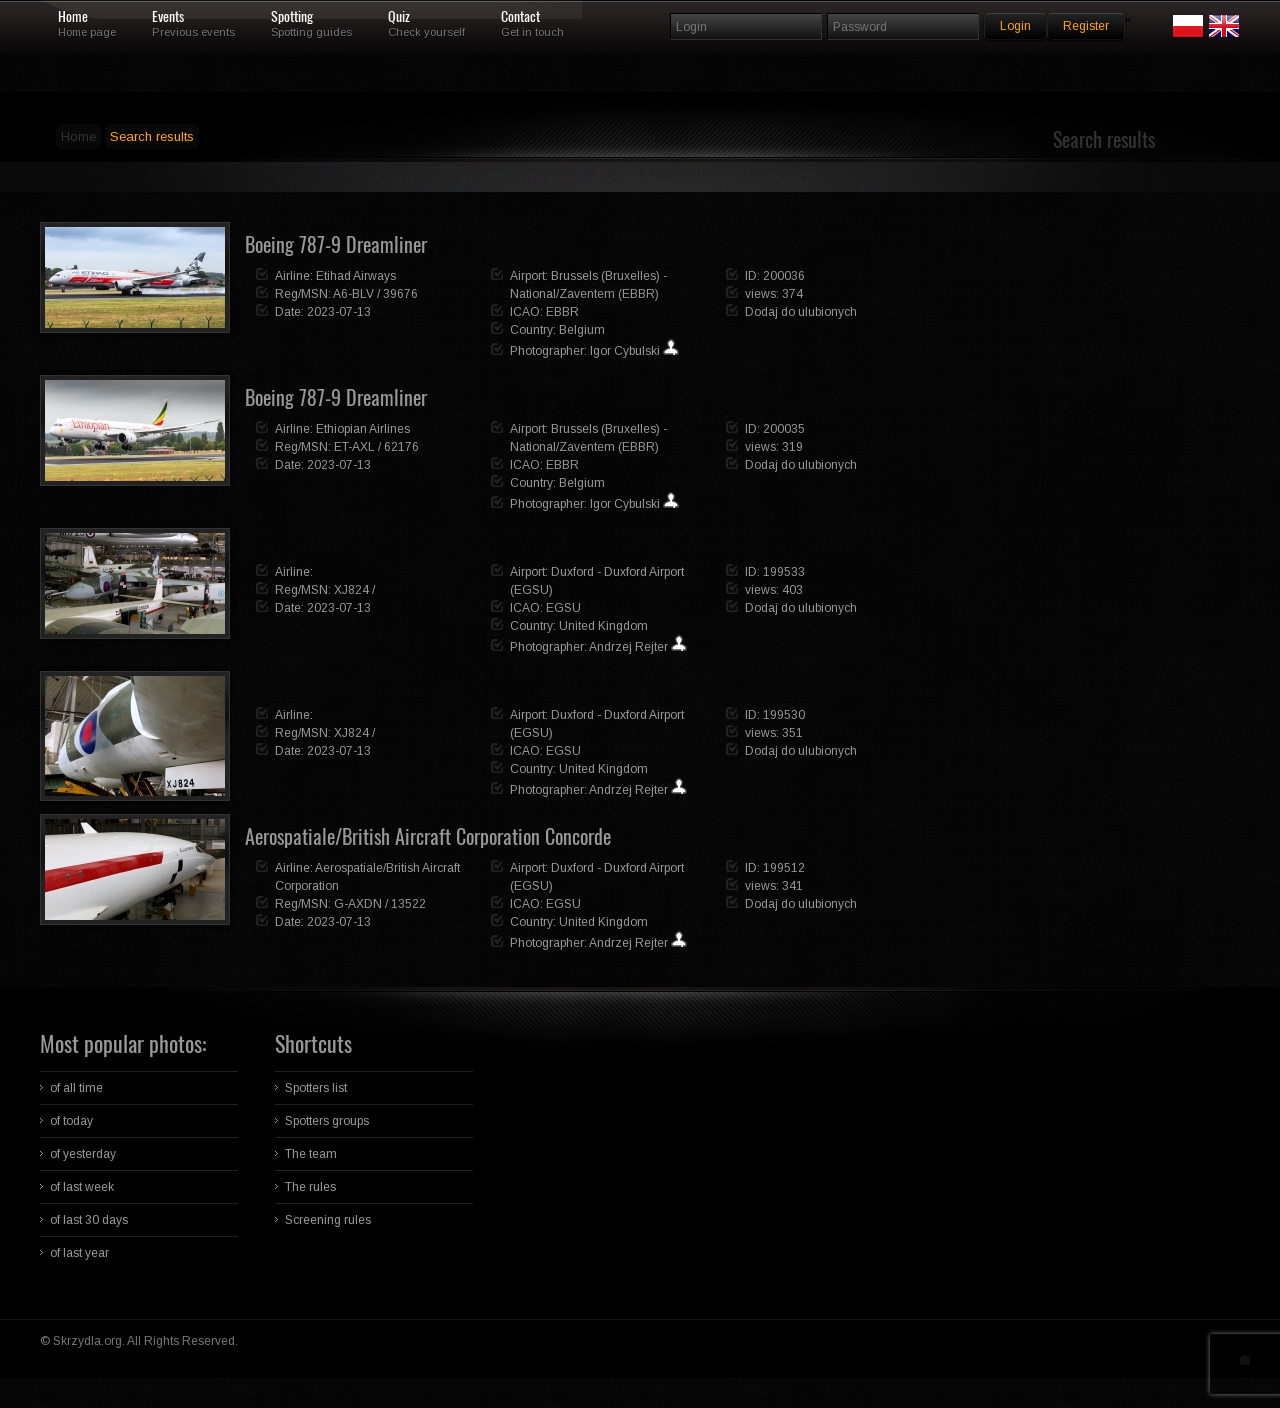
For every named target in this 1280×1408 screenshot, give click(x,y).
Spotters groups (327, 1121)
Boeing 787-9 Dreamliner (336, 244)
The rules (310, 1187)
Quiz (399, 17)
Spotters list (316, 1088)
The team (311, 1154)
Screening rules (328, 1220)
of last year (79, 1253)
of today (71, 1121)
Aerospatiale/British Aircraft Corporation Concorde (428, 836)
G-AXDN (358, 904)
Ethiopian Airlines (363, 429)
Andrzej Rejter (628, 647)
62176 (401, 447)
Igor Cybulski (625, 351)
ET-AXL (354, 447)
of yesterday (83, 1154)
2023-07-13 (339, 312)
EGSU (563, 608)
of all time (76, 1088)
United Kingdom (603, 626)
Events (168, 17)
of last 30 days (89, 1220)
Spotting (292, 17)
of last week (82, 1187)
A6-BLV (353, 294)
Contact (520, 17)
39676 (400, 294)
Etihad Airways (356, 276)
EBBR (562, 312)
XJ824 (351, 590)
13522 (408, 904)
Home (73, 17)
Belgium (582, 330)
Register (1086, 26)
